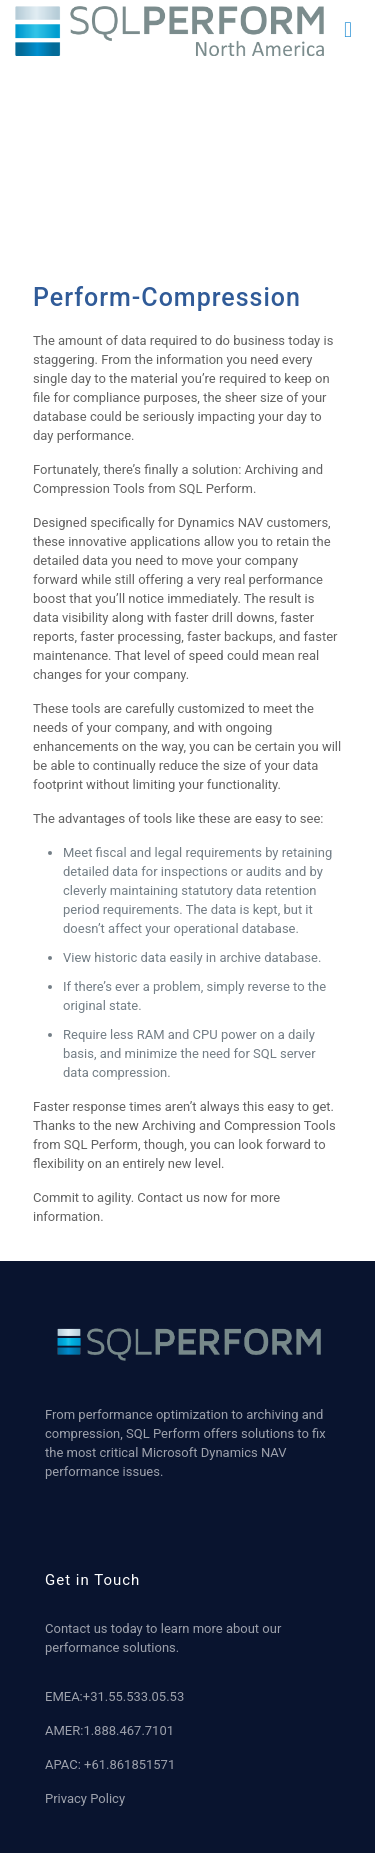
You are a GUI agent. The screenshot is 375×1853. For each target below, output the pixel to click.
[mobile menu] (348, 30)
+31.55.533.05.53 (133, 1696)
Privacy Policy (85, 1798)
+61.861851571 (129, 1764)
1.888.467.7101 (128, 1730)
